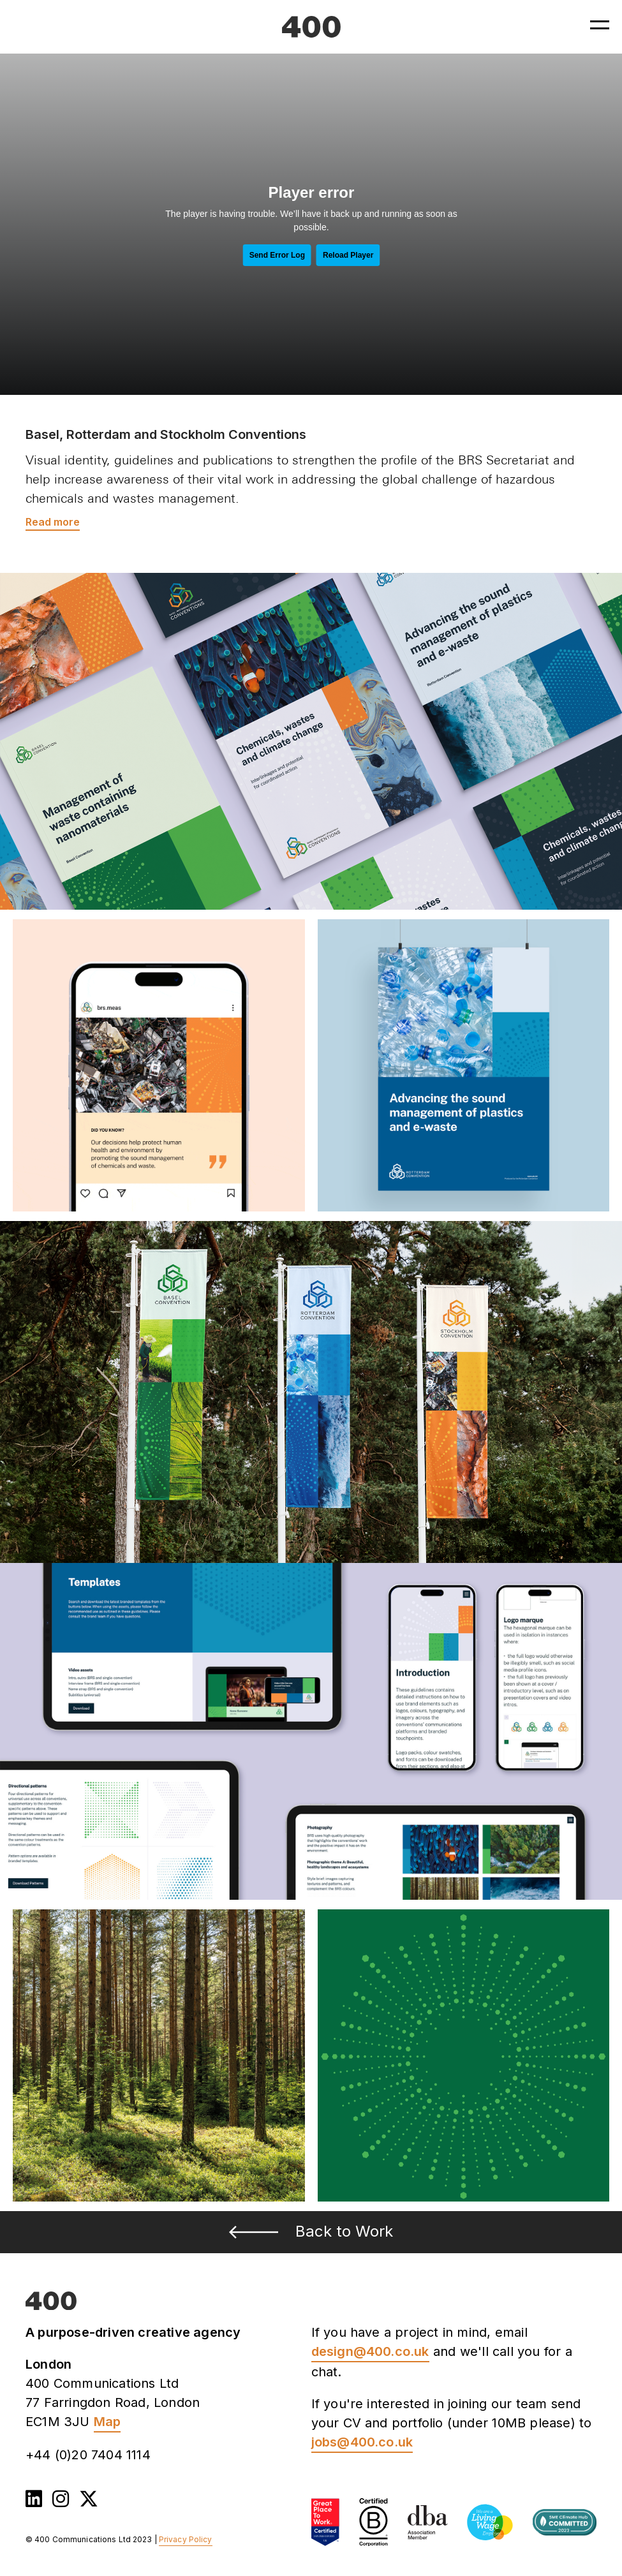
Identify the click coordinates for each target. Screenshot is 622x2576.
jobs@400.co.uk (362, 2442)
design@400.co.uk (370, 2351)
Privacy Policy (185, 2539)
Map (107, 2421)
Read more (53, 521)
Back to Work (311, 2231)
